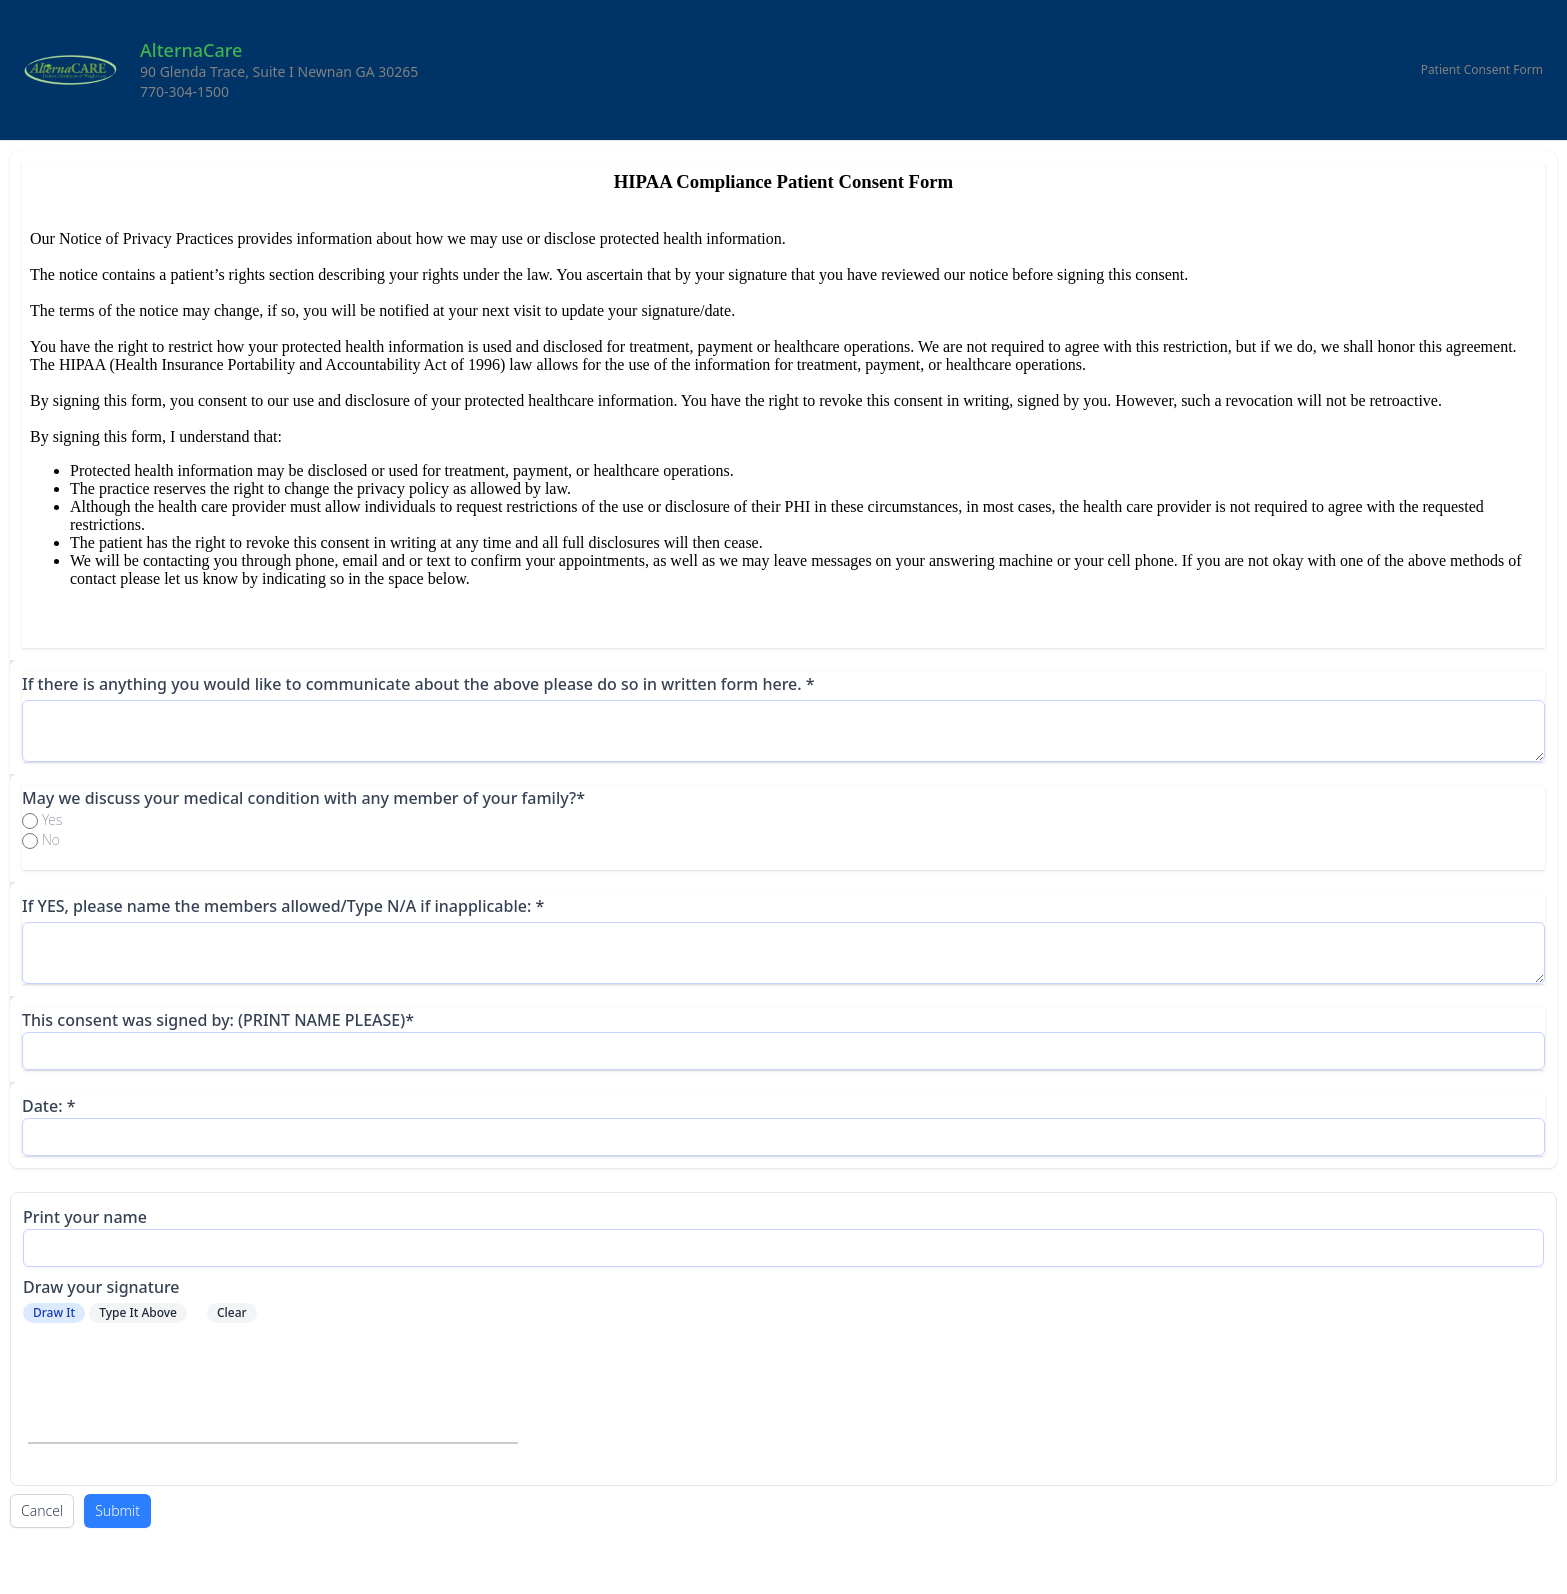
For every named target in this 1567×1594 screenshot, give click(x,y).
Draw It (54, 1312)
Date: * (48, 1106)
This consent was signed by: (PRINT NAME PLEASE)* (218, 1020)
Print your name (85, 1217)
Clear (232, 1312)
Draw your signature (101, 1287)
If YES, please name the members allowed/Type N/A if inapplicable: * (283, 906)
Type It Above (138, 1312)
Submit (117, 1510)
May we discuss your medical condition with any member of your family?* (303, 798)
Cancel (42, 1510)
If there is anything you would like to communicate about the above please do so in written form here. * (418, 684)
